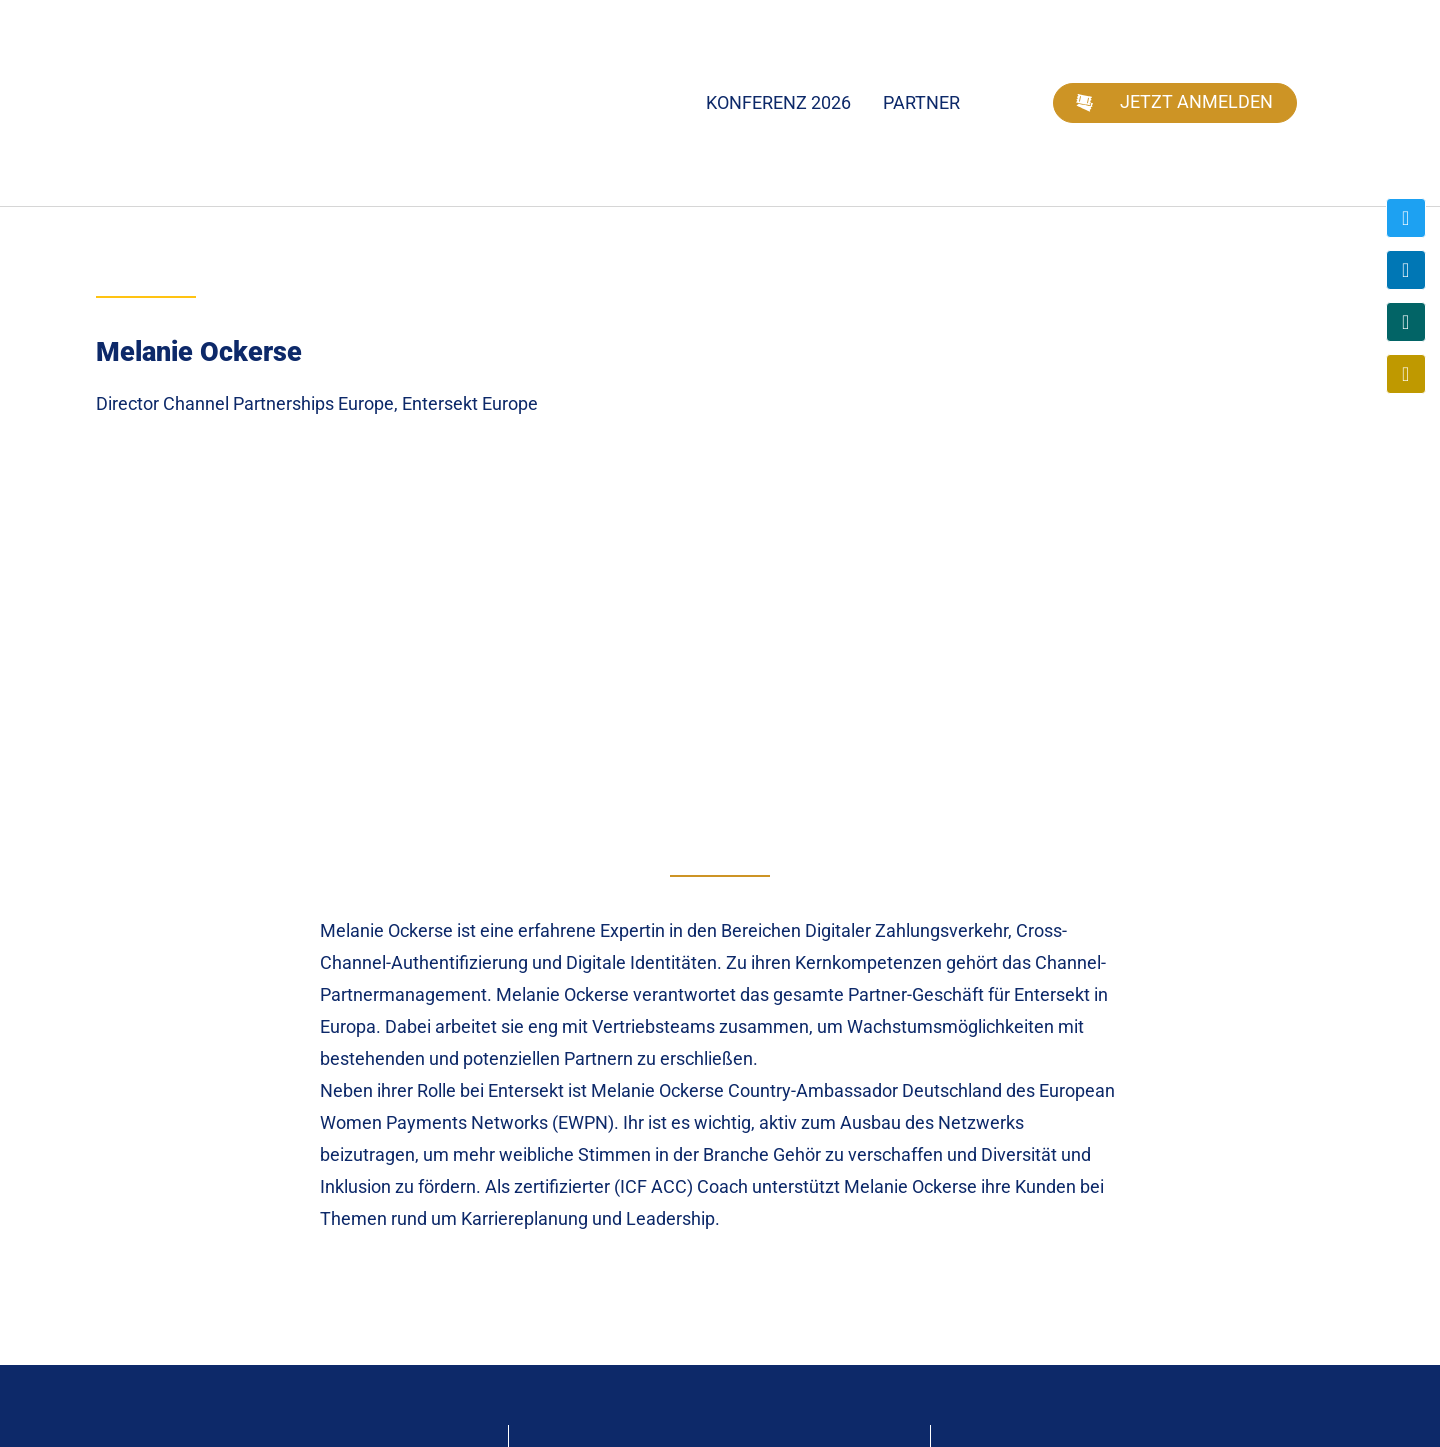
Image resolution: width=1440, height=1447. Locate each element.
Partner (921, 102)
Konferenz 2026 (778, 102)
